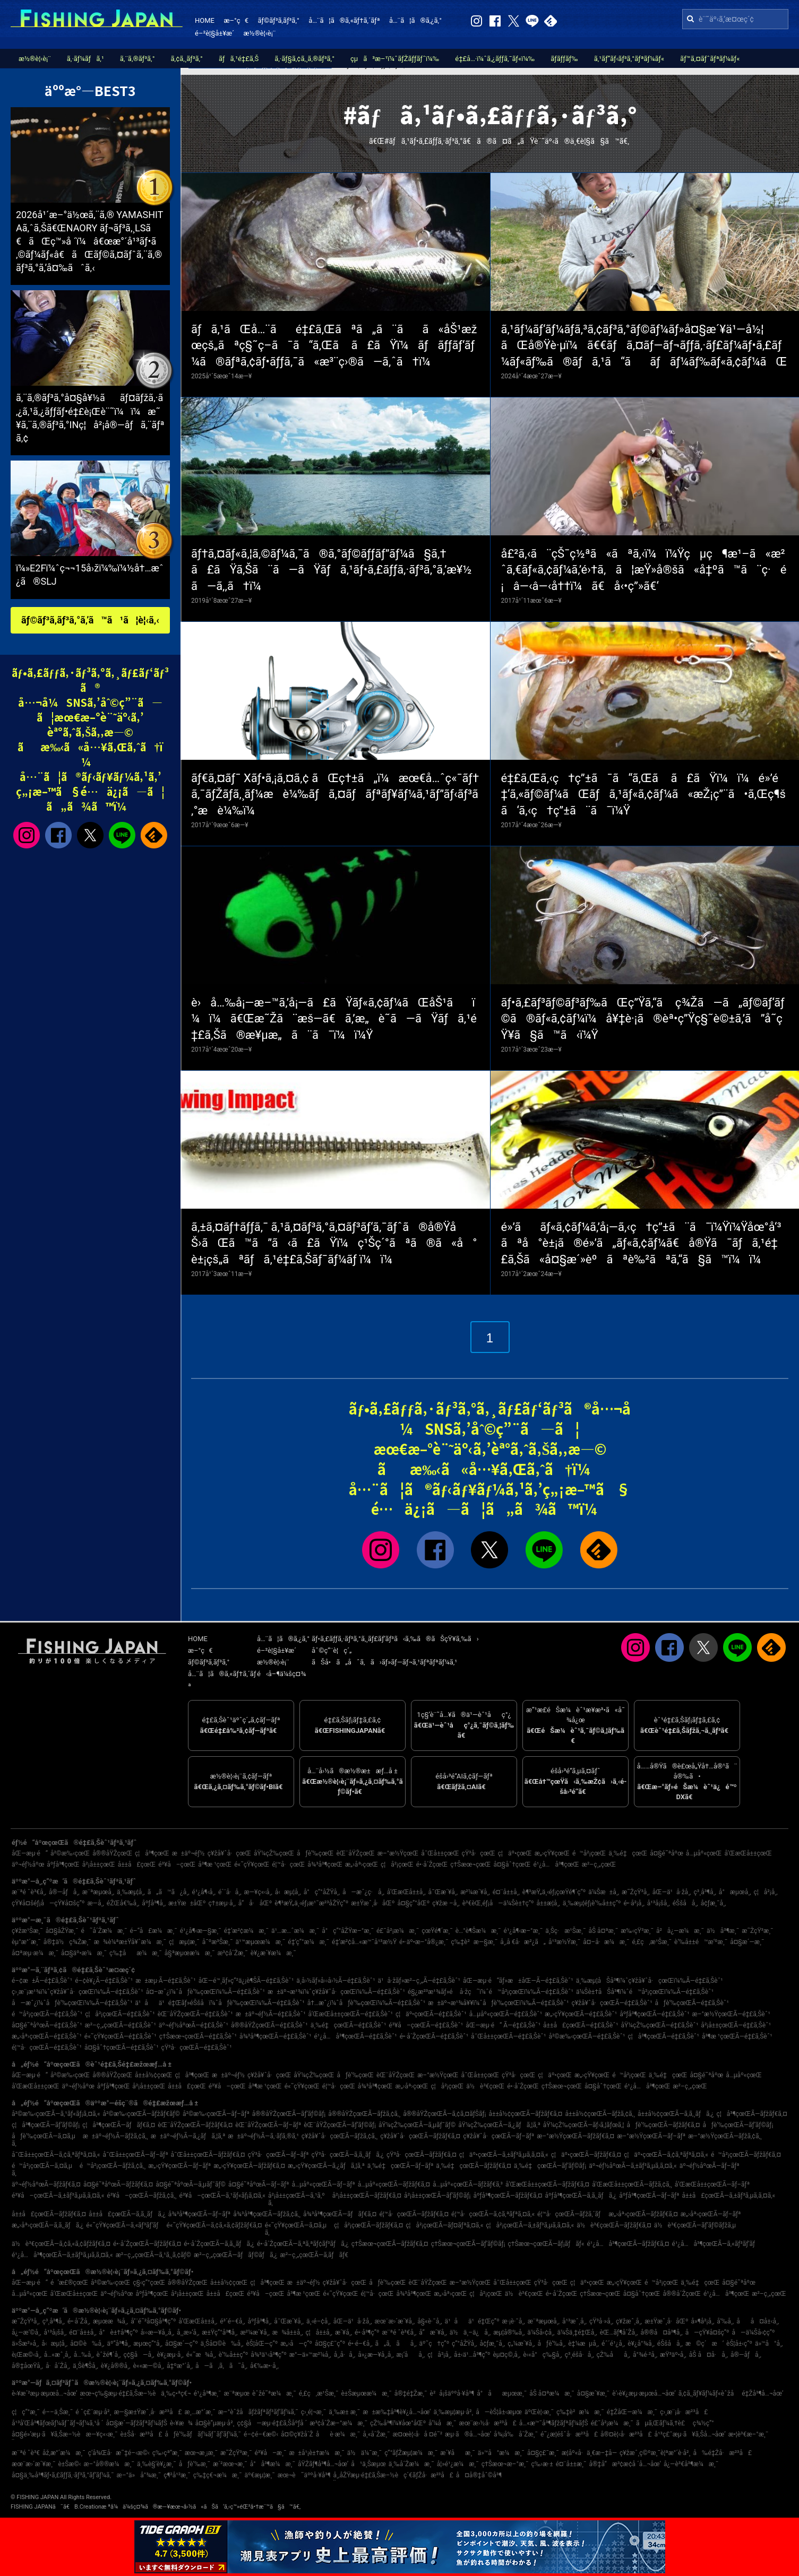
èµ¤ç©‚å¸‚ (506, 2354)
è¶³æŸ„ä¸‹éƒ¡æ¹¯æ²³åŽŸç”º (311, 1903)
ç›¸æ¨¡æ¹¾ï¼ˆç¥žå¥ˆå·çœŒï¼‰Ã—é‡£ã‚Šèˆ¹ (77, 1992)
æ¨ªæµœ (237, 2393)
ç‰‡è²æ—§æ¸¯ (474, 1942)
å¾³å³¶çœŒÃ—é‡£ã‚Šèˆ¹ (275, 2036)
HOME (204, 20)
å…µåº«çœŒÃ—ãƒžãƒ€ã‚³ (468, 2184)
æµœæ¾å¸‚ (110, 2321)
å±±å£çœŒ (137, 1864)
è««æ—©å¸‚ (148, 2366)
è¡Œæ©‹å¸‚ (26, 2354)
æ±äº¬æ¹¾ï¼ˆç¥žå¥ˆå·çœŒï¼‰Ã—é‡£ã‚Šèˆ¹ (336, 1992)
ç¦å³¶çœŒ (152, 1853)
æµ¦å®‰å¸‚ (509, 2332)
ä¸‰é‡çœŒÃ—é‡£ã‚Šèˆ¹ (348, 2025)
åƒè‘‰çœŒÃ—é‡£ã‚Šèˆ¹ (692, 2003)
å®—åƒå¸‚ (64, 1892)
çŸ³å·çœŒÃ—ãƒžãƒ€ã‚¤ (421, 2154)
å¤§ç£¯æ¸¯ (543, 2453)
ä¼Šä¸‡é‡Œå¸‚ (577, 2332)
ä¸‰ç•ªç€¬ (176, 2393)
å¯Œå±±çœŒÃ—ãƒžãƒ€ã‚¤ (208, 2154)
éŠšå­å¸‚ (685, 1903)
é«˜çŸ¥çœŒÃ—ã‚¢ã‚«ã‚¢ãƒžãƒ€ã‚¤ (214, 2225)
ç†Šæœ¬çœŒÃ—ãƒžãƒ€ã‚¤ (389, 2244)
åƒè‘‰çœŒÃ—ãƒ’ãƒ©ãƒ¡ (737, 2125)
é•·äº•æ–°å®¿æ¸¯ (423, 1942)
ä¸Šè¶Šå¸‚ (85, 2366)
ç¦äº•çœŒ (515, 1853)
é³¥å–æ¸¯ (270, 2453)
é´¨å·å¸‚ (230, 1892)
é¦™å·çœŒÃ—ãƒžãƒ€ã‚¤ (414, 2214)
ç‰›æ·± (542, 2464)
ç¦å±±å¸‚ (319, 2332)
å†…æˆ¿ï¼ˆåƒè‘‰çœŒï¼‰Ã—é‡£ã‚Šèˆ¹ (366, 2003)
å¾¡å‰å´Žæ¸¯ (516, 2434)
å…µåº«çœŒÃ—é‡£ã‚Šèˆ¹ (505, 2014)
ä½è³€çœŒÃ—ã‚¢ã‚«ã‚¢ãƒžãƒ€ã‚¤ (61, 2244)
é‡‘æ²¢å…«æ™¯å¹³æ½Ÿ (364, 1942)
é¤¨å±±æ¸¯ (571, 2464)
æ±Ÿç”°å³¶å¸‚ (219, 2332)
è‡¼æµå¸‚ (583, 2343)
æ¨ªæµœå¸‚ (98, 1892)
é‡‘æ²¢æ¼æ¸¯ (246, 1931)
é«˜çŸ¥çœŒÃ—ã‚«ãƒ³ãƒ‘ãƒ (125, 2225)
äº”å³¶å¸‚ (119, 2343)
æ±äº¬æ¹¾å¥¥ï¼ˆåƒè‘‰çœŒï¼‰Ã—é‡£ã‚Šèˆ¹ (498, 2003)
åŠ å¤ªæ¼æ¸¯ (551, 2393)
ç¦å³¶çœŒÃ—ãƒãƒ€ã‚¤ (118, 2125)
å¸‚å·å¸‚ (344, 2354)
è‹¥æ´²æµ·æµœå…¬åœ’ (45, 2393)
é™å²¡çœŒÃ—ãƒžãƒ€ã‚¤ (746, 2154)
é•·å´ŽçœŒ (432, 1864)
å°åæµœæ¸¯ (502, 2393)
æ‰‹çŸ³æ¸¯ (637, 1931)
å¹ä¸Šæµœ (368, 2464)
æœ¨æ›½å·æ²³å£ (488, 2423)
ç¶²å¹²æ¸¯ (177, 2475)
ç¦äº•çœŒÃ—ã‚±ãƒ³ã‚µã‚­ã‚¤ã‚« (503, 2154)
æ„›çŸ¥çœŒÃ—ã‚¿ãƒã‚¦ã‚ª (326, 2166)
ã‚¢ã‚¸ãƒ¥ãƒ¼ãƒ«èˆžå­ (708, 2393)
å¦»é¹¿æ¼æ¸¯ (458, 2464)
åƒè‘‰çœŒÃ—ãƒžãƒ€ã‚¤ (663, 2125)
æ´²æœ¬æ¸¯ (230, 2464)
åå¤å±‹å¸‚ (757, 2321)
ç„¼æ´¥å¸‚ (521, 2343)
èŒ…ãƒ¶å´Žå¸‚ (619, 2332)
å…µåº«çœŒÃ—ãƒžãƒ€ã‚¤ (394, 2184)
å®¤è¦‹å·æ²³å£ (625, 2434)
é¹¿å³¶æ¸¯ (207, 2393)
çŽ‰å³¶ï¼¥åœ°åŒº (398, 2423)
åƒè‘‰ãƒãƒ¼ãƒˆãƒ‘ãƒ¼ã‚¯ (203, 2434)
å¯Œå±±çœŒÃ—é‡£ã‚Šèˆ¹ (508, 2036)
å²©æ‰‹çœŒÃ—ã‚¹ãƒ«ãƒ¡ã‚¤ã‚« (56, 2114)
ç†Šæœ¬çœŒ (470, 1864)
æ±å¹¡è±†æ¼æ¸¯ (316, 2453)
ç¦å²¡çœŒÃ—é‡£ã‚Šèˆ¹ (119, 2014)
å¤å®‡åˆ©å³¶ (479, 2475)
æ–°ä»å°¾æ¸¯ (139, 2475)
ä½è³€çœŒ (485, 2086)
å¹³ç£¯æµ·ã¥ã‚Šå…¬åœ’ (690, 2434)
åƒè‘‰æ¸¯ (194, 2464)
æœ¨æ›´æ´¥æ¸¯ (33, 2464)
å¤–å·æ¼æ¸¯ (606, 1942)
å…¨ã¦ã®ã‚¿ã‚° (415, 20)
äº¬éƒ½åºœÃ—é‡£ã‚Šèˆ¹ (193, 2025)
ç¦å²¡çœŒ (397, 1864)
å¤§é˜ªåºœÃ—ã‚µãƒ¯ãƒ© (191, 2184)
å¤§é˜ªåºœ (666, 1853)
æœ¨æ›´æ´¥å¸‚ (395, 2321)
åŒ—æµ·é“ (30, 1853)
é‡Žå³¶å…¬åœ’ (762, 2393)
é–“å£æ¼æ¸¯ (153, 1931)
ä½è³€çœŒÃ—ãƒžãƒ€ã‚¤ (614, 2225)
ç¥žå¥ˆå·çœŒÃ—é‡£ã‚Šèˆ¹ (611, 2003)
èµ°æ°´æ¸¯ (26, 1942)
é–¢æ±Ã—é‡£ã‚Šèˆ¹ (42, 1980)
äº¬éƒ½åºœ (28, 1864)
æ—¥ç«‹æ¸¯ (102, 2434)
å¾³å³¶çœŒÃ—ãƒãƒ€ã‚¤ (339, 2214)
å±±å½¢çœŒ (153, 2075)
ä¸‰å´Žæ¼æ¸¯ (411, 2464)
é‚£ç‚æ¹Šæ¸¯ (652, 1942)
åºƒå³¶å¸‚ (154, 1903)
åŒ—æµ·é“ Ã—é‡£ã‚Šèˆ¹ (503, 2025)
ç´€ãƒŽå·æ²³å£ (428, 2475)
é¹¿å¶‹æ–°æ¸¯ (523, 1931)
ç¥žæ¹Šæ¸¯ (27, 1931)
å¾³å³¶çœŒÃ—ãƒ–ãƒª (199, 2214)
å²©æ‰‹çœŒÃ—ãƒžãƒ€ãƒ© (141, 2114)
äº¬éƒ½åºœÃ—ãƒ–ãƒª (710, 2166)
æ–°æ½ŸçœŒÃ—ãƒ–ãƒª (651, 2136)
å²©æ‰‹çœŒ (70, 1853)
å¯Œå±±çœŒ (440, 1853)
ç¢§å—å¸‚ (138, 2354)
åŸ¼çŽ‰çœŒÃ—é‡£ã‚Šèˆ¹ (659, 2025)
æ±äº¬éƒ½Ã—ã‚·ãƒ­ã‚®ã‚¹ (263, 2136)
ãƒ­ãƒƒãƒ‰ (564, 59)
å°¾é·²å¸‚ (645, 2354)
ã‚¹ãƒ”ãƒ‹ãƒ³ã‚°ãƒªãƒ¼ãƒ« (629, 59)
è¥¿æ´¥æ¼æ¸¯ (273, 1953)
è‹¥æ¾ (181, 2423)
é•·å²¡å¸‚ (633, 1903)
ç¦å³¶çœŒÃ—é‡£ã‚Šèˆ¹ (663, 2036)
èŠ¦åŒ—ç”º (262, 2343)
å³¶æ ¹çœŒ (214, 1864)
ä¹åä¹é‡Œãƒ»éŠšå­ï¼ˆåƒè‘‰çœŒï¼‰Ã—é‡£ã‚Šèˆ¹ (219, 2003)
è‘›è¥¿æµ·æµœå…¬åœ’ (644, 2393)
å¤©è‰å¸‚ (87, 2343)
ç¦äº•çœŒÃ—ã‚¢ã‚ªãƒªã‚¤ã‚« (666, 2154)
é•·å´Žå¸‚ (78, 2321)
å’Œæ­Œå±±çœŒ (748, 1853)
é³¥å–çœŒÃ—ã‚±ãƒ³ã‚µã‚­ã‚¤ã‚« (58, 2195)
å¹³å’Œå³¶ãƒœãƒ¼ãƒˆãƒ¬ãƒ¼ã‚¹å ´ (58, 2423)
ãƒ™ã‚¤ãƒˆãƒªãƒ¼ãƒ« (710, 59)
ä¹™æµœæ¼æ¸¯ (260, 1942)
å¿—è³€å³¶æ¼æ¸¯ (691, 2464)
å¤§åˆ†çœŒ (512, 1864)
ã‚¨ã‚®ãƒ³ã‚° (137, 59)
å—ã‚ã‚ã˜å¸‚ (221, 2366)
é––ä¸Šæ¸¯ (57, 2412)
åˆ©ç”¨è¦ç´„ (332, 1650)
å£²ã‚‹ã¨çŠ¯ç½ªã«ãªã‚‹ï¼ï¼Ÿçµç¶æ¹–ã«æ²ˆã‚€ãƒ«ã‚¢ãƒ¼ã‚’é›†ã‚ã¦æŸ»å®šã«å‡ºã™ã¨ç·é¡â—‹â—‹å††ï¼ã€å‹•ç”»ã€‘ (644, 570)
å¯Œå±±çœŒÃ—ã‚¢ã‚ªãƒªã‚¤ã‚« (56, 2154)
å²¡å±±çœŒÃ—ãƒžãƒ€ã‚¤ (366, 2195)
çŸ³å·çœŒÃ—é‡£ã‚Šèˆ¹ (196, 2047)
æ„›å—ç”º (296, 2343)
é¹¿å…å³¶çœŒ (556, 1864)
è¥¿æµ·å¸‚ (170, 2354)
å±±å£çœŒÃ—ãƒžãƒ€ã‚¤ (49, 2214)
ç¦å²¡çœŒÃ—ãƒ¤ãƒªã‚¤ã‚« (444, 2225)
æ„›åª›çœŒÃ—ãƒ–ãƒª (711, 2214)
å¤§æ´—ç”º (181, 2343)
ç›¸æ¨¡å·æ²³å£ (684, 2412)
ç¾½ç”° (703, 2423)
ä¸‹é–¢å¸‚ (318, 2321)
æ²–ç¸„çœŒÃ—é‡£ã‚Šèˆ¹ (120, 2025)
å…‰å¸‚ (84, 2354)
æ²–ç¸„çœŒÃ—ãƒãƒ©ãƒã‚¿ (236, 2255)
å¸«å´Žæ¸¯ (376, 2434)
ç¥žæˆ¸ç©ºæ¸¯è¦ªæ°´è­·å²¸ (655, 2453)
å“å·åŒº (255, 1903)
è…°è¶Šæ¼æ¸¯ (478, 1931)
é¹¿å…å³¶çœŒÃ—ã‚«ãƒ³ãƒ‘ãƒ (716, 2244)
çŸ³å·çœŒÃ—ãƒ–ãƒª (278, 2154)
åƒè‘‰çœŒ (315, 1853)
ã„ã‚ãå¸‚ (396, 2343)
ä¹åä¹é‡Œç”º (472, 2321)
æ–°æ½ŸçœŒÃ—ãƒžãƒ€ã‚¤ (575, 2136)
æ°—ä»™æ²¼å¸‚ (310, 2354)
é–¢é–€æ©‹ (261, 2434)
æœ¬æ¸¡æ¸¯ (201, 2453)
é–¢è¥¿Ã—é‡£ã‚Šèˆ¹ (104, 1980)
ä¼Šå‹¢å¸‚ (540, 2332)
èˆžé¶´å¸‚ (109, 2354)
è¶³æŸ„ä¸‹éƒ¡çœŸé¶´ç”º (554, 1892)
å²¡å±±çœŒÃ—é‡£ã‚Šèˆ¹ (736, 2025)
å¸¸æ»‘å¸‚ (188, 2332)
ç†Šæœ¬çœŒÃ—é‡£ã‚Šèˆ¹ (198, 2036)
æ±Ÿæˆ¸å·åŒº (372, 1903)
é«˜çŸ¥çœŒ (251, 1864)
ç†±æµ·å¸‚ (221, 1903)
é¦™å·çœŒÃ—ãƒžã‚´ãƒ (571, 2214)
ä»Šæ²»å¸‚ (25, 2343)
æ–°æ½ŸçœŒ (397, 1853)
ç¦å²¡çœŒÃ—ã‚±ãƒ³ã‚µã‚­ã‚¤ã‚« (530, 2225)
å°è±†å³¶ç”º (118, 2332)
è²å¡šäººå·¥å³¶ (452, 2393)
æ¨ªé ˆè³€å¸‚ (29, 1892)
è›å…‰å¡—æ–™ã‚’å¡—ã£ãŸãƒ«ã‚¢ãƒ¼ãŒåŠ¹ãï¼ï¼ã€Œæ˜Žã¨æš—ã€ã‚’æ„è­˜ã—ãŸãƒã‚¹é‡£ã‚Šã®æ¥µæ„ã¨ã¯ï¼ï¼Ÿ (334, 1019)
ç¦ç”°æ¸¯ (26, 2412)
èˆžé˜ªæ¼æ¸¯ (274, 2393)
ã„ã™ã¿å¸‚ (169, 1892)
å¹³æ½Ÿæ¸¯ (564, 1942)
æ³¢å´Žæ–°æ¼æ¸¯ (338, 2423)
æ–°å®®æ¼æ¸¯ (108, 2464)
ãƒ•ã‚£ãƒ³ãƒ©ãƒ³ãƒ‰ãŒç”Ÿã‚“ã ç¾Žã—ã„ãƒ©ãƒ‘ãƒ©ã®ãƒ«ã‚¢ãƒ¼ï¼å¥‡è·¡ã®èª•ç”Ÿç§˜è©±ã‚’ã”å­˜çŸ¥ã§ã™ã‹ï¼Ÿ (643, 1019)
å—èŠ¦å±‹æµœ (499, 2412)
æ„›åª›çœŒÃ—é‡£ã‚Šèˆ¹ (47, 2036)
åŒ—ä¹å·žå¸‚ (671, 1892)
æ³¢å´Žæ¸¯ (232, 1953)
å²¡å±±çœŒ (98, 1864)
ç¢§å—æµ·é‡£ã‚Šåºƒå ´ (272, 2423)
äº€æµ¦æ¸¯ (260, 2475)
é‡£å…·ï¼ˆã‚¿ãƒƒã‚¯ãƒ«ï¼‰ (495, 59)
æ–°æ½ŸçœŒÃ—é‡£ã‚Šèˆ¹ (731, 2014)
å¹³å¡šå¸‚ (658, 1903)
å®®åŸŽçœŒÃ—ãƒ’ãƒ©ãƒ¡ (288, 2114)
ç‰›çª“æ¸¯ (167, 2453)
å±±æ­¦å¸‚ (548, 1903)
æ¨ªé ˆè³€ (26, 2453)
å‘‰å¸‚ (725, 2321)
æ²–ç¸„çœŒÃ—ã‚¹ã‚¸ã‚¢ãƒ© (153, 2255)
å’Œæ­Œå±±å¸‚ (406, 1892)
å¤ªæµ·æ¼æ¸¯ (35, 1953)
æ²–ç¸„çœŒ (599, 1864)
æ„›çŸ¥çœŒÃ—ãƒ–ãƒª (179, 2166)
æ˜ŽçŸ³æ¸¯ (757, 1931)
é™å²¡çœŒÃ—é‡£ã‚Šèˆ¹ (47, 2014)
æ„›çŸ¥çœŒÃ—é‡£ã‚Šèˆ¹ (581, 2014)
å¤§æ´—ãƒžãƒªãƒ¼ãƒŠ (136, 2423)
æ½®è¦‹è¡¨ (260, 33)
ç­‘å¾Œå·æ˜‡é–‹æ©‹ (119, 2453)
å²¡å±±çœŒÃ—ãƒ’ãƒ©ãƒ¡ (437, 2195)
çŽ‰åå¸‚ (613, 2354)
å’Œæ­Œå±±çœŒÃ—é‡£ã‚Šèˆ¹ (350, 2014)
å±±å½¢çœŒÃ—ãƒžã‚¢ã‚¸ (600, 2114)
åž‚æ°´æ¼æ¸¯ (63, 2453)
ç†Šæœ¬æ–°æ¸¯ (505, 2464)
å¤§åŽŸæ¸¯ (62, 1931)
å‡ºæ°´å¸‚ (180, 2366)
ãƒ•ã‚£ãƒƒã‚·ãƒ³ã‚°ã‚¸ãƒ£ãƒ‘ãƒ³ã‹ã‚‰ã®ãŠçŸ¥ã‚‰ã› (395, 1639)
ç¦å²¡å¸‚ (766, 1892)
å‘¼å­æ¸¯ (442, 2423)
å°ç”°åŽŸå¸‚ (322, 1892)
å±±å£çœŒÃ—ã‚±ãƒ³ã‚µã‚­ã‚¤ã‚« (729, 2195)
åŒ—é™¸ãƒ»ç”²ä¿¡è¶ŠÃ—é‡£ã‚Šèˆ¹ (246, 1980)
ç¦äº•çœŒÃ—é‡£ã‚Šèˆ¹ (431, 2014)
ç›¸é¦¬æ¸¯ (313, 2412)
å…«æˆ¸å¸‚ (57, 2354)
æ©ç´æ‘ (704, 2343)
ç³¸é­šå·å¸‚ (579, 2354)
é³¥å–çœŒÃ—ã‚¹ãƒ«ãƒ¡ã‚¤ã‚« (222, 2195)
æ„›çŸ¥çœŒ (552, 1853)
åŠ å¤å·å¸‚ (708, 2354)
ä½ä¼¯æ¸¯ (364, 2453)
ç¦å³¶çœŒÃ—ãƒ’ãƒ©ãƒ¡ (46, 2125)
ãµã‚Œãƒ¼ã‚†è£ (663, 2423)
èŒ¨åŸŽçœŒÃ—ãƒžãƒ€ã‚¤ (195, 2125)
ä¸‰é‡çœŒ (627, 1853)
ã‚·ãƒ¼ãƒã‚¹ (85, 59)
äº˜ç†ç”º (434, 2343)
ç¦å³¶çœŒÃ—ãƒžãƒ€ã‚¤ (752, 2114)
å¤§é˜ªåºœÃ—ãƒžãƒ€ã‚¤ (118, 2184)
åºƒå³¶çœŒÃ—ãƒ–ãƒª (649, 2195)
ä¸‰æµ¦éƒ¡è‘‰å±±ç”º (592, 1903)
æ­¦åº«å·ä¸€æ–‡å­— (589, 2453)
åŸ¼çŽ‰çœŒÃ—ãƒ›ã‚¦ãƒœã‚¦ (583, 2125)
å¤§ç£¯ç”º (330, 2343)
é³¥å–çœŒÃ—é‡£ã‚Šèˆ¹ (426, 2025)
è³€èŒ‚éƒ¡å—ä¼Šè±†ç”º (498, 1903)
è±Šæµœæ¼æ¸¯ (366, 2393)
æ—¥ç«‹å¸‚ (258, 1892)
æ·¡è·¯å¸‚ (513, 2321)
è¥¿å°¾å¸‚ (641, 2343)
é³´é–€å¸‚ (232, 2321)
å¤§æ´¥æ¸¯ (593, 2393)
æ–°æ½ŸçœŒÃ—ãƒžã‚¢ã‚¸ (725, 2136)
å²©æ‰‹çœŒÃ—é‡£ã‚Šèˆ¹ (586, 2036)
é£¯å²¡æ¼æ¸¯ (397, 1931)
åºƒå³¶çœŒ (63, 1864)
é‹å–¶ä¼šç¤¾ (281, 1674)
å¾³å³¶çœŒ (324, 1864)
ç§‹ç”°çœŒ (149, 2282)
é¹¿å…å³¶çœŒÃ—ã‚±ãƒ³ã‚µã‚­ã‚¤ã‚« (62, 2255)
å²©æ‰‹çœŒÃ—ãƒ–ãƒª (216, 2114)
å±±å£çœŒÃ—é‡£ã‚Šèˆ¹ (580, 2025)
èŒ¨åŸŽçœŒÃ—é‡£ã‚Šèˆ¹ (195, 2014)
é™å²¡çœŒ (589, 1853)
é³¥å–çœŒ (176, 1864)
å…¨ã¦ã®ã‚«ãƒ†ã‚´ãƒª (344, 20)
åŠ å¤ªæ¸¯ (603, 1931)
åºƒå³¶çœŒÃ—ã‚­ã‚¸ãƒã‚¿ (581, 2195)
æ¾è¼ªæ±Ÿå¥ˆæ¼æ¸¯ (130, 1942)
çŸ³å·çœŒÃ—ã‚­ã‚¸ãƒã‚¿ (348, 2154)
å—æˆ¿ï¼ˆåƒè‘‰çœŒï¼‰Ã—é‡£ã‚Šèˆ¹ (72, 2003)
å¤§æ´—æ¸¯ (747, 1942)
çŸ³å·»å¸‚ (601, 2321)
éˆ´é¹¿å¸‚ (613, 2343)
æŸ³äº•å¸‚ (673, 2354)
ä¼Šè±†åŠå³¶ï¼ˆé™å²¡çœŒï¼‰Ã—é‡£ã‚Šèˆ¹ (645, 1992)
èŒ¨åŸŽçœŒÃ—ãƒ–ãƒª (268, 2125)
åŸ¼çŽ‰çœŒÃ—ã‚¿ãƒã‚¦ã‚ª (499, 2125)
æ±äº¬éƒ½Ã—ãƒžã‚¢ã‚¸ (115, 2136)
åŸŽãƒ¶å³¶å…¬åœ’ (323, 2464)
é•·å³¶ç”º (367, 2332)
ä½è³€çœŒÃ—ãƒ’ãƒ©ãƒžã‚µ (695, 2225)
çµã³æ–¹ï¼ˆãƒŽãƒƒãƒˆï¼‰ (394, 59)
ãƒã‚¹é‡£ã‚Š (239, 59)
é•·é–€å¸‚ (360, 2343)
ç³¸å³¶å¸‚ (705, 1892)
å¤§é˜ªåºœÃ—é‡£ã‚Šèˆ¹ (47, 2025)
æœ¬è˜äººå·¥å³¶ (304, 2475)
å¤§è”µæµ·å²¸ (215, 2423)
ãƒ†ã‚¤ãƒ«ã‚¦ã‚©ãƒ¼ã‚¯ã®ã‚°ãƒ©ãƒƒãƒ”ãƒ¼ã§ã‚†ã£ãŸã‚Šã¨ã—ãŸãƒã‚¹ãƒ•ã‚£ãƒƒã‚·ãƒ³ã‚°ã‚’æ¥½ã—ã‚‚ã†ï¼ (331, 570)
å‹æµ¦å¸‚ (288, 1892)
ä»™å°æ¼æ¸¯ (501, 2453)
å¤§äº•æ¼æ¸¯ (84, 1953)
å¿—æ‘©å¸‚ (26, 2332)
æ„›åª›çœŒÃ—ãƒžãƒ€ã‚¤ (643, 2214)
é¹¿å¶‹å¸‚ (204, 1892)
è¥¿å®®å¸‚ (116, 2366)
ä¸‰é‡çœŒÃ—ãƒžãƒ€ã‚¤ (473, 2166)
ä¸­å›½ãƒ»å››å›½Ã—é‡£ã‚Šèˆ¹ (335, 1980)
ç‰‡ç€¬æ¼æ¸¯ (217, 2475)
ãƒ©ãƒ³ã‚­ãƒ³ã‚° (278, 20)
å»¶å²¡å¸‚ (703, 2321)
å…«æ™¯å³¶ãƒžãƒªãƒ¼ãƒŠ (553, 2423)
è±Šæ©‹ (69, 2464)
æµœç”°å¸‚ (147, 2343)
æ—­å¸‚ (95, 1903)
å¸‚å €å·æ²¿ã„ (523, 1942)
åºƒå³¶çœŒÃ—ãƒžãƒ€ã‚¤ (507, 2195)
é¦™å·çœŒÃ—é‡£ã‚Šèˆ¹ (47, 2047)
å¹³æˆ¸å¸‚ (574, 2321)
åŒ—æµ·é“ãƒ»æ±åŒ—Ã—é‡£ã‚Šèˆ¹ (518, 1980)
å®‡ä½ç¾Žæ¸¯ (67, 1942)
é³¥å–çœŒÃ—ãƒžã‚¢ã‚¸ (141, 2195)
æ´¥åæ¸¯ (457, 2453)
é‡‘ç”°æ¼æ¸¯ (308, 1942)
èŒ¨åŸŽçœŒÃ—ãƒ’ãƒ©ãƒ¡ (340, 2125)
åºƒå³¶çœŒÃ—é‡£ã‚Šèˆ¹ (654, 2014)
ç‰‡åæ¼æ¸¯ (135, 1953)
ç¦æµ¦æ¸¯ (184, 1942)
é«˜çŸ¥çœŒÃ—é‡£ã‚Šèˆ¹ (120, 2036)
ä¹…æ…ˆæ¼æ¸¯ (295, 1931)
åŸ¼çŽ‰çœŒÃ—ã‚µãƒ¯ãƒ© (417, 2125)
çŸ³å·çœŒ (478, 1853)
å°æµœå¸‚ (735, 1892)
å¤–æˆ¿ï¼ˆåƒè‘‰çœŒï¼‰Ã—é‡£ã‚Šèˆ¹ (205, 1992)
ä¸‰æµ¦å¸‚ (131, 1892)
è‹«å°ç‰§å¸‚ (542, 2354)
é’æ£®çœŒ (69, 2282)
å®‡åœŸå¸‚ (27, 2366)
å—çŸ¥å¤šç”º (707, 2332)
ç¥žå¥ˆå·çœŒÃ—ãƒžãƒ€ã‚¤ (420, 2136)
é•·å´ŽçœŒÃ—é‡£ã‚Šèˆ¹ (434, 2036)
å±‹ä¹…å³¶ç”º (472, 2354)
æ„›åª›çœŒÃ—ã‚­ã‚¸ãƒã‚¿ (47, 2225)
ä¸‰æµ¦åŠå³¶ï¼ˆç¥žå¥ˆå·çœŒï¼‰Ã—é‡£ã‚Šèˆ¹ (649, 1980)
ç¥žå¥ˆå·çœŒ (229, 1853)
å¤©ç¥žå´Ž (297, 2434)
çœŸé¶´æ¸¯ (437, 1931)
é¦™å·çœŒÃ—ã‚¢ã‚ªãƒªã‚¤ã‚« (493, 2214)
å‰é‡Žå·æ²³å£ (722, 2453)
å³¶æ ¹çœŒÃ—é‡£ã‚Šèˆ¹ (737, 2036)
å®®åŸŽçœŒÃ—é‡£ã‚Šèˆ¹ (269, 2025)
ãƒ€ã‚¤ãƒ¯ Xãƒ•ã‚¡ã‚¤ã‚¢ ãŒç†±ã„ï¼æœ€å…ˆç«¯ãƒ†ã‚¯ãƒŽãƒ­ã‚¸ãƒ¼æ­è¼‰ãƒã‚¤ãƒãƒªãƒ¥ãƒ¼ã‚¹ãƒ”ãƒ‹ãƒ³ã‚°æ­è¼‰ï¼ (335, 794)
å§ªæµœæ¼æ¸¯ (190, 1953)
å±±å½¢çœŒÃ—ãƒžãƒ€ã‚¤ (525, 2114)
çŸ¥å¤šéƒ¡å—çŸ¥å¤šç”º (48, 1903)
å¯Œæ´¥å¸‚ (443, 1892)
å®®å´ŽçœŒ (682, 2293)
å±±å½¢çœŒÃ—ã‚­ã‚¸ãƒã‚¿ (676, 2114)
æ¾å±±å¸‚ (287, 2332)
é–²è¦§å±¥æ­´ (214, 33)
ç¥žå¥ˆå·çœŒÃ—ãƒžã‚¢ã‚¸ (339, 2136)
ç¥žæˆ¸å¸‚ (629, 2321)
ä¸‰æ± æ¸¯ (344, 2412)
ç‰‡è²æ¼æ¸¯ (580, 2412)
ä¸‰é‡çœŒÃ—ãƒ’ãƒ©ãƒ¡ (550, 2166)
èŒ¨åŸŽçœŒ (355, 1853)
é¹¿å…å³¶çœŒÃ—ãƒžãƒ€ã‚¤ (628, 2244)
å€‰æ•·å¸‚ (264, 2366)
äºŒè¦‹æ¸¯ (539, 2412)
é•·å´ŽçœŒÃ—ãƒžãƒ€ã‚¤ (147, 2244)
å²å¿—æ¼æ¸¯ (680, 1931)
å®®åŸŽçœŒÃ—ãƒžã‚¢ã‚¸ (364, 2114)
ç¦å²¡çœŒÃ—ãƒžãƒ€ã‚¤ (368, 2225)
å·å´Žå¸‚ (58, 2366)
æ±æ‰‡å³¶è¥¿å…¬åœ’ (397, 2412)
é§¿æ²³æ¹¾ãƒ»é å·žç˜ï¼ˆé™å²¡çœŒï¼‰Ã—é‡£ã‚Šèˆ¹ (490, 1992)
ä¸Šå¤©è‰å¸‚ (222, 2343)
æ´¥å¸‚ (343, 2332)
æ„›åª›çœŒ (361, 1864)
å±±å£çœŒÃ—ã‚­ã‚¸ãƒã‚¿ (127, 2214)
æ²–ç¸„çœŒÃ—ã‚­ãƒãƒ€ (314, 2255)
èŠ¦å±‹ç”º (739, 2343)
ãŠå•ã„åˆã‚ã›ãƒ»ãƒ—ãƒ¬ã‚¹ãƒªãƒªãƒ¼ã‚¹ (384, 1662)
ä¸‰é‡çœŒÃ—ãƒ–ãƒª (400, 2166)
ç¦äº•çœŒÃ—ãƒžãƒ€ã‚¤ (586, 2154)
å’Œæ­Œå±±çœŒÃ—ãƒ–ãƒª (712, 2184)
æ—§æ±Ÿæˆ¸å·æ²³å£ (148, 2412)
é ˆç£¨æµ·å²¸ (93, 2412)
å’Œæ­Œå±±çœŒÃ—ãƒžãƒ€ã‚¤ (547, 2184)
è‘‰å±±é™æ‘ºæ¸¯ (700, 1942)
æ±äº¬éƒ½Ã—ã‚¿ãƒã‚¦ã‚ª (188, 2136)
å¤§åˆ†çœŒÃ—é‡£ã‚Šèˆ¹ (121, 2047)
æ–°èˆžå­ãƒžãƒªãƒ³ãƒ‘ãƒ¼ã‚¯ (258, 2412)
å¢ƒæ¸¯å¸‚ (713, 1903)
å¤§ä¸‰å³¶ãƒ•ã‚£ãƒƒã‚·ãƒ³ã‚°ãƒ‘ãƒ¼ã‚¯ (63, 2475)
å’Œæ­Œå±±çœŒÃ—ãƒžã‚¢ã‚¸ (632, 2184)
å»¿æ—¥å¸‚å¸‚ (375, 2354)
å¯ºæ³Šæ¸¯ (217, 1942)
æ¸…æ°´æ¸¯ (200, 2412)
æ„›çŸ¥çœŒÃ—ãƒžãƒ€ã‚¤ (249, 2166)
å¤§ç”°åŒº (413, 1903)
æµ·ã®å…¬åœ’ (468, 2434)
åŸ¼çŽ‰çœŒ (274, 1853)
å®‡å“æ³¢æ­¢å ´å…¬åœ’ (625, 2464)
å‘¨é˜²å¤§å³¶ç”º (153, 2321)
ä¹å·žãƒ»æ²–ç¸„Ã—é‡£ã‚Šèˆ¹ (419, 1980)
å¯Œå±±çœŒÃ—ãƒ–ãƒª (135, 2154)
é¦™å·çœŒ (288, 1864)
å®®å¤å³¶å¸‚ (661, 2332)
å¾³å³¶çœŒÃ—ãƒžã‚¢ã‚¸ (266, 2214)
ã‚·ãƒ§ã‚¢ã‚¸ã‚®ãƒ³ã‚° (304, 59)
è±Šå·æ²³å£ (141, 2434)
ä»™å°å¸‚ (769, 2343)
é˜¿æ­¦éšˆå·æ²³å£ (569, 2434)
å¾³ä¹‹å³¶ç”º (269, 2354)
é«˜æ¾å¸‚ (201, 2354)
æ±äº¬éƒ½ (188, 1853)
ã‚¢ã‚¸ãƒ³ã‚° (187, 59)
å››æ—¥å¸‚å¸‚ (157, 2332)
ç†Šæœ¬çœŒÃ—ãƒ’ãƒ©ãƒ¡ (468, 2244)
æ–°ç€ (236, 20)
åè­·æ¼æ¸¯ (338, 2434)
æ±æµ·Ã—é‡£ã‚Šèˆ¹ (165, 1980)
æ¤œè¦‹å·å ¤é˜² (417, 2434)
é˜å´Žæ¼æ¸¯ (104, 1931)
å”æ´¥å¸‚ (433, 2332)
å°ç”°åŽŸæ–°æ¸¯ (348, 1931)
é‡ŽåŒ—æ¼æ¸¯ (632, 2412)
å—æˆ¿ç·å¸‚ (363, 1892)
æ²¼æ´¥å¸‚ (474, 1892)
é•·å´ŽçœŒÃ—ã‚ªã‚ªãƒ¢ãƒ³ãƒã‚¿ (303, 2244)
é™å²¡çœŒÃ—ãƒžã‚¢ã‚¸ (113, 2166)
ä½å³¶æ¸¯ (723, 1931)
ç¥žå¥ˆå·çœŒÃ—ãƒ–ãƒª (498, 2136)
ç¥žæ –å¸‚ (445, 1903)
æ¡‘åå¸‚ (411, 2354)
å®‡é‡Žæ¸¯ (410, 2393)
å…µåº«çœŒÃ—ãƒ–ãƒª (323, 2184)
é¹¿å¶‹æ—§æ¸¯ (200, 1931)
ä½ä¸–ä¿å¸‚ (470, 2332)
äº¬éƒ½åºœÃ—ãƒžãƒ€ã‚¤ (46, 2184)
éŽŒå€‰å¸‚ (123, 1903)
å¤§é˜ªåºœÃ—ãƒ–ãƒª (258, 2184)
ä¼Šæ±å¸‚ (603, 1892)
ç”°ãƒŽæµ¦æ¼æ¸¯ (410, 2453)
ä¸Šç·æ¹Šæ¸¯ (565, 1931)
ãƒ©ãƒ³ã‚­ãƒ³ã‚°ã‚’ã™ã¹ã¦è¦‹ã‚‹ (90, 620)
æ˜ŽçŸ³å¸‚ (636, 1892)
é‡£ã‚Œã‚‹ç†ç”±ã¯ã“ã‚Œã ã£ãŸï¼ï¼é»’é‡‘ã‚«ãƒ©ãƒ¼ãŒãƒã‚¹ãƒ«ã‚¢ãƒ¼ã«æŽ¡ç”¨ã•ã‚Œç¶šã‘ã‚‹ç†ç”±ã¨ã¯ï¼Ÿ (643, 794)
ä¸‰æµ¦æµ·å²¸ (454, 2412)
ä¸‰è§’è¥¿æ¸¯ (156, 2464)
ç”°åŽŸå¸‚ (464, 2343)
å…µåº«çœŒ (704, 1853)
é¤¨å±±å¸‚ (506, 1892)
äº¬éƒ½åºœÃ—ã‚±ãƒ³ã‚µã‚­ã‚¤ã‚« (633, 2166)
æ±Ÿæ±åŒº (186, 1903)
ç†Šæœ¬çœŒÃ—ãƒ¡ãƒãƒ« (546, 2244)
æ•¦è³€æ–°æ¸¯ (748, 2434)
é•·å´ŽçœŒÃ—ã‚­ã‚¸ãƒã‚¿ (219, 2244)
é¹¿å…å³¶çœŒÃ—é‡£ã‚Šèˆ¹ (355, 2036)
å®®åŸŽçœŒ (112, 1853)
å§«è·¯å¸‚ (429, 2321)
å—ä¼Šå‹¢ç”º (753, 2332)
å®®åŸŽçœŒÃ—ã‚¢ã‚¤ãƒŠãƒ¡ (444, 2114)
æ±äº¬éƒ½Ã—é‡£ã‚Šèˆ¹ (271, 2014)
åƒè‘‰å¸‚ (552, 2343)
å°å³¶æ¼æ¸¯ (272, 2464)
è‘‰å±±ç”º (233, 2354)
